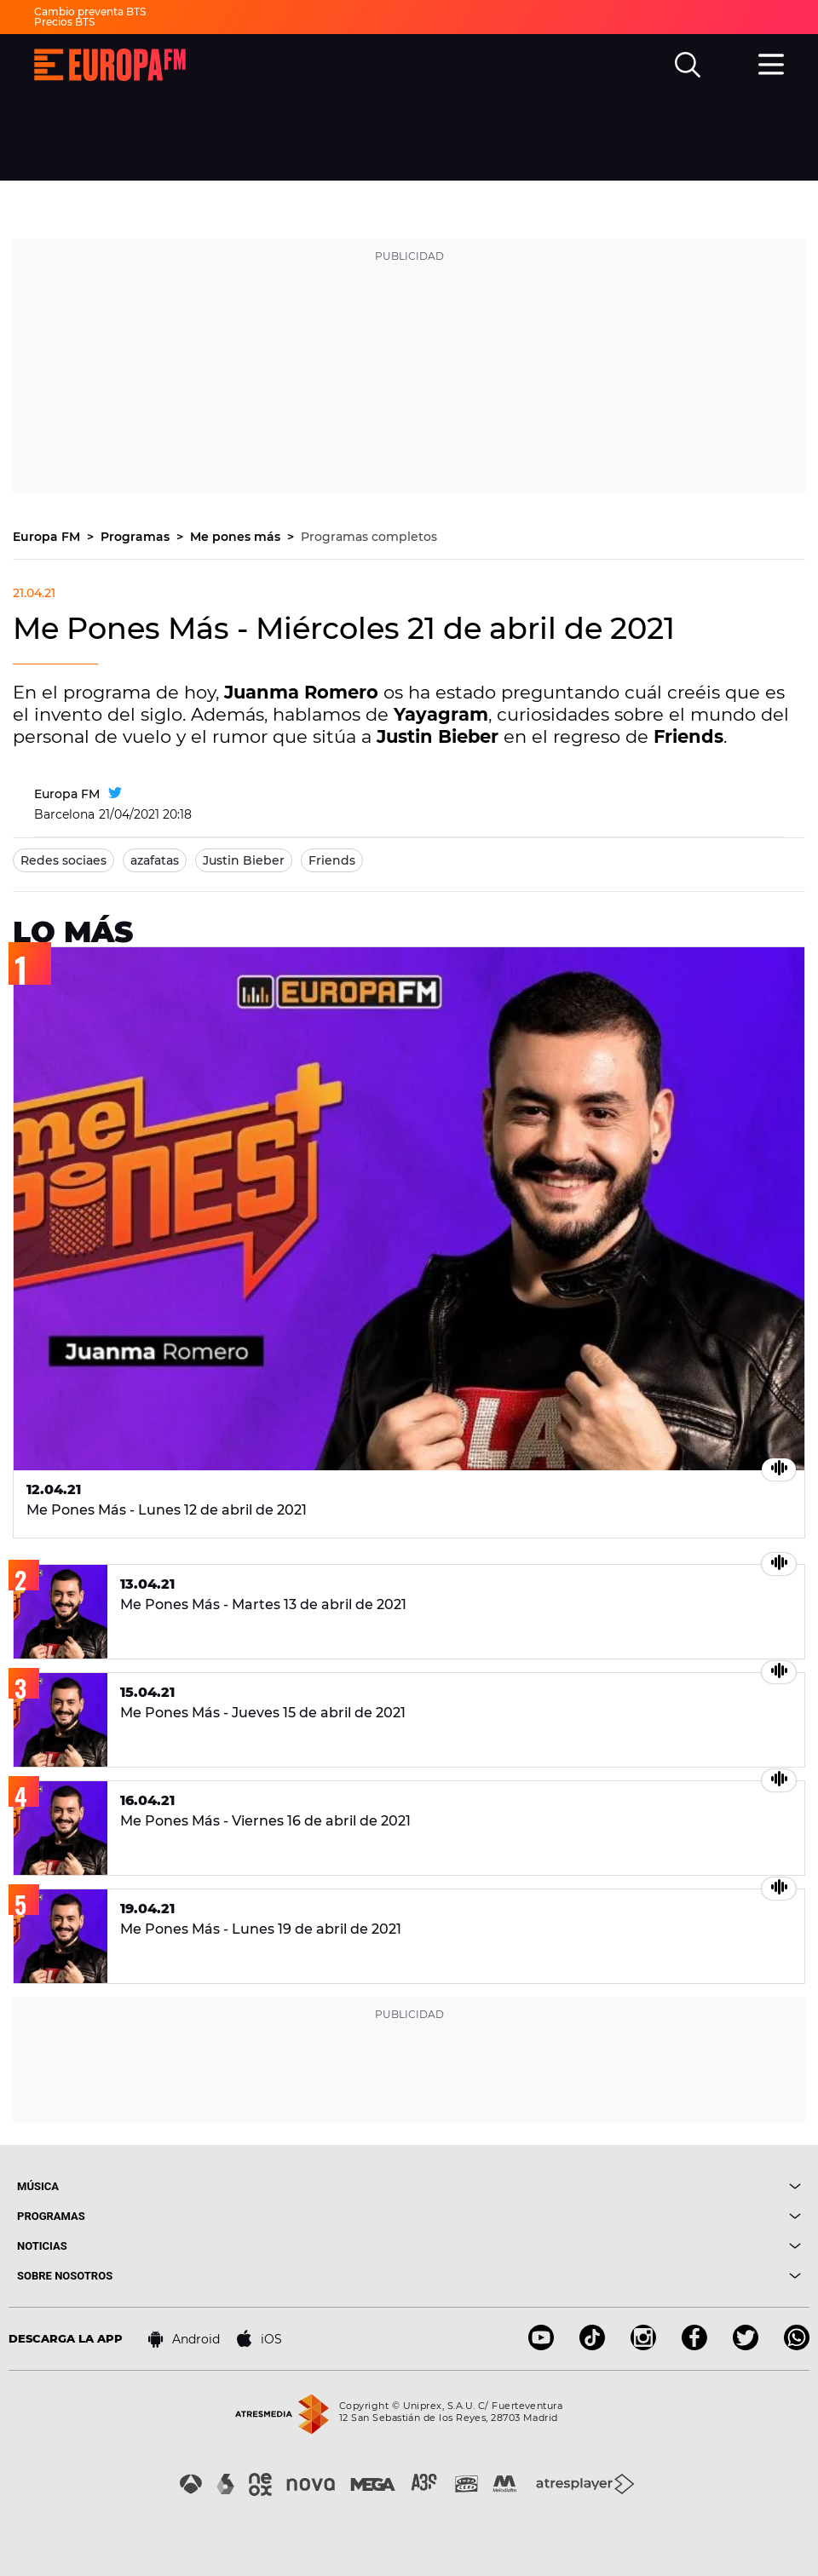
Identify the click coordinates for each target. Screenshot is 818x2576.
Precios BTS (64, 21)
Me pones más (237, 536)
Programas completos (369, 536)
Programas (137, 536)
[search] (687, 65)
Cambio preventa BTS (90, 11)
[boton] (605, 2186)
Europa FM (48, 536)
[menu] (771, 62)
